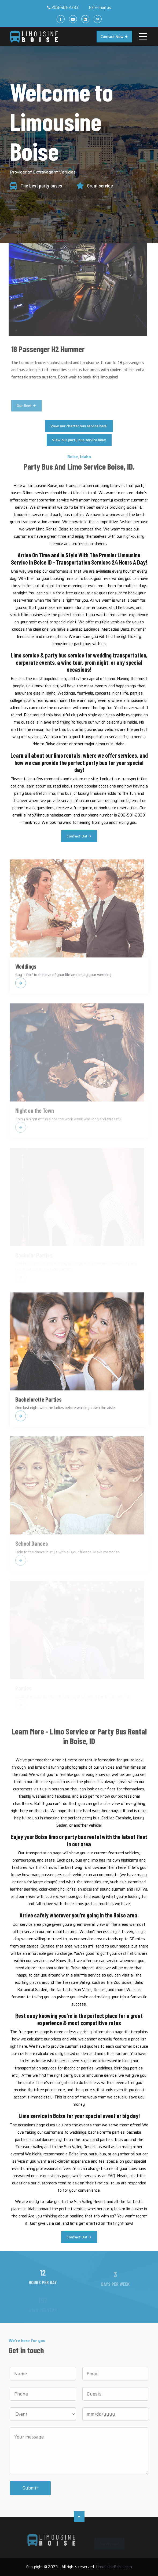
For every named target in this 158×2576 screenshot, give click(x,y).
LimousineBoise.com (114, 2567)
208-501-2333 (65, 7)
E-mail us (102, 7)
